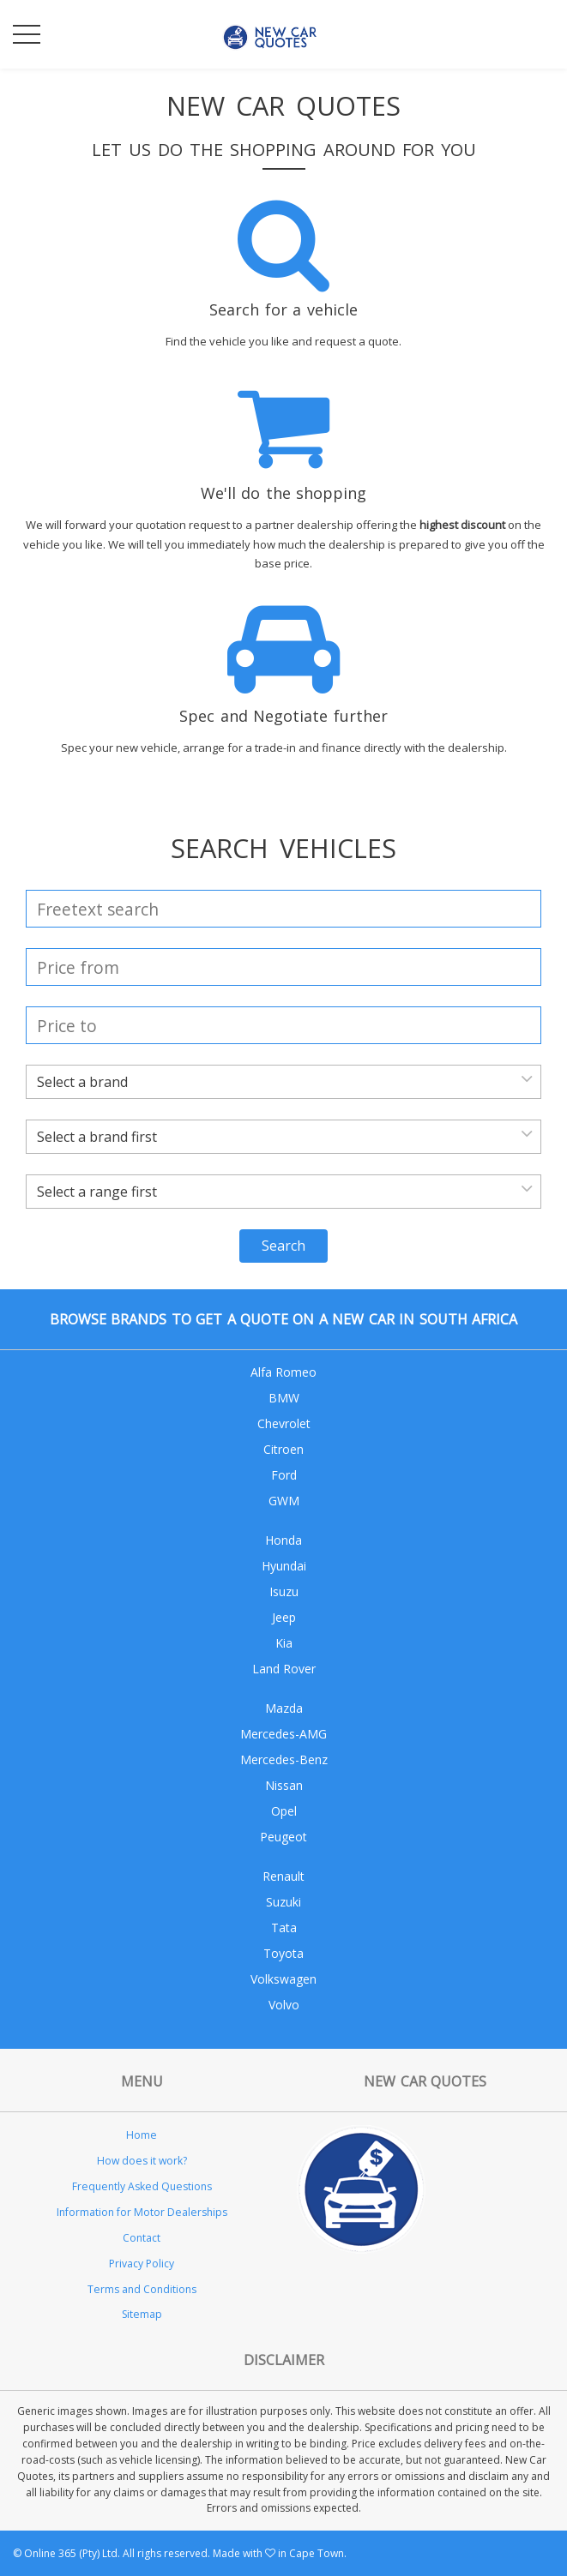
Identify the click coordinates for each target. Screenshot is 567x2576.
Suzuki (283, 1902)
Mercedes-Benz (284, 1759)
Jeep (284, 1617)
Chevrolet (284, 1423)
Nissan (284, 1785)
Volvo (283, 2005)
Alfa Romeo (283, 1372)
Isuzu (284, 1591)
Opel (284, 1811)
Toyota (283, 1953)
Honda (283, 1540)
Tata (284, 1927)
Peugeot (283, 1836)
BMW (283, 1398)
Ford (284, 1475)
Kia (284, 1643)
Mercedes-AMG (283, 1734)
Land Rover (284, 1668)
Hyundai (284, 1566)
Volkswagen (283, 1979)
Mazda (284, 1708)
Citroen (283, 1449)
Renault (283, 1876)
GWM (283, 1500)
